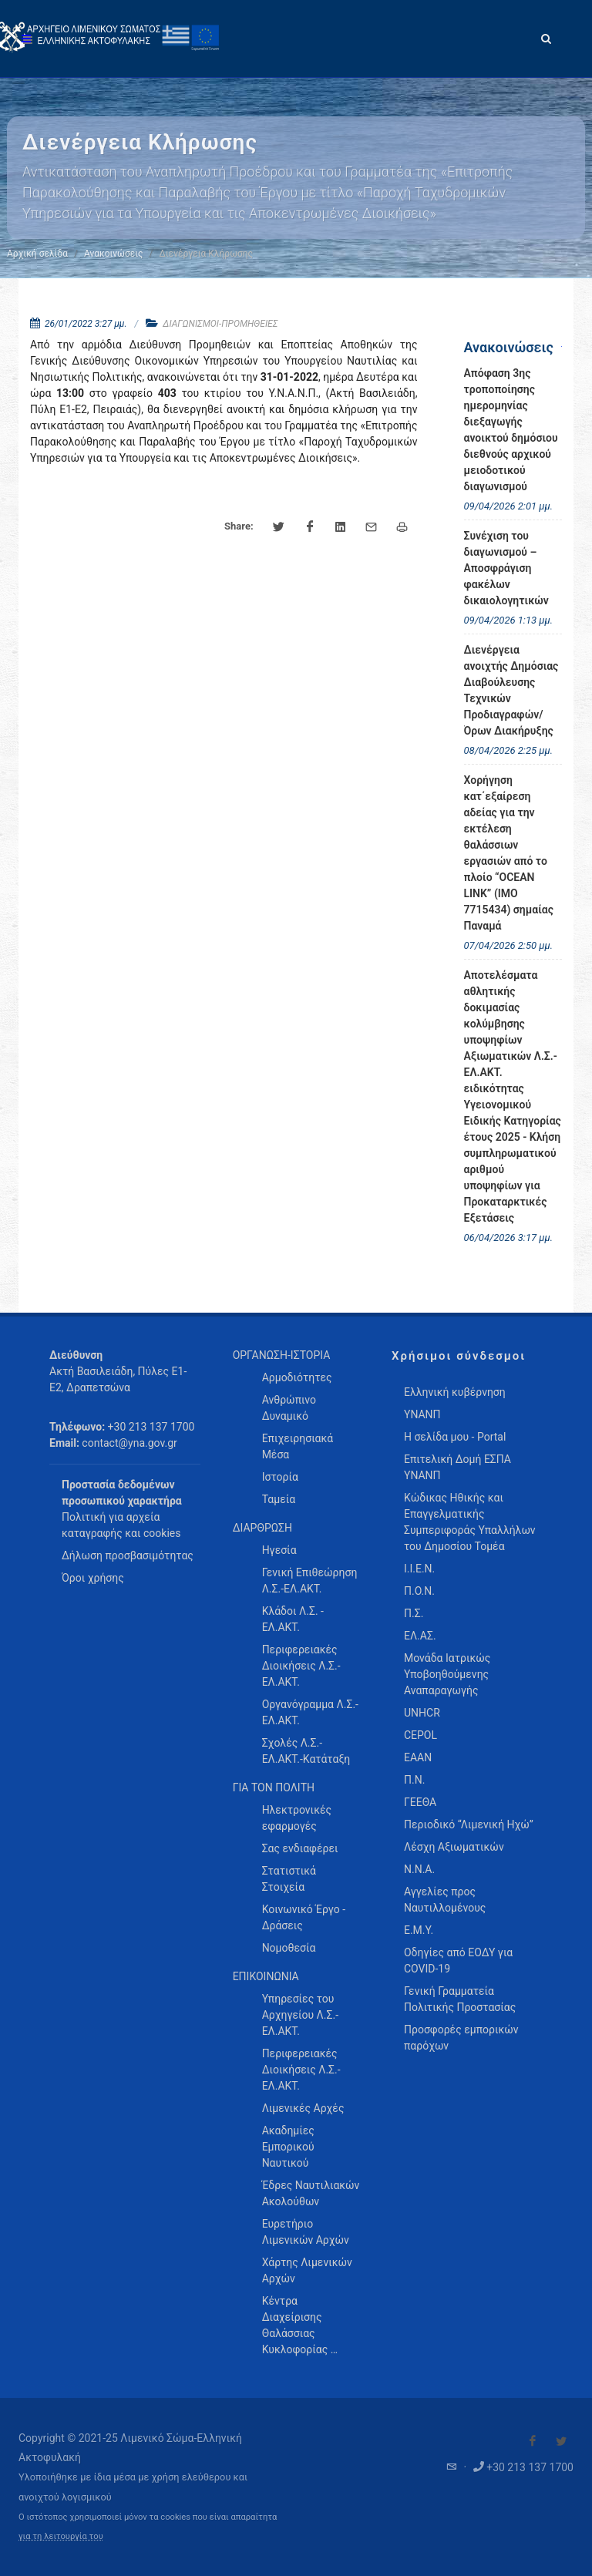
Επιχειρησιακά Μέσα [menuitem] (298, 1446)
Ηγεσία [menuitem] (279, 1550)
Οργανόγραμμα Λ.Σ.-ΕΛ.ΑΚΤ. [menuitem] (310, 1712)
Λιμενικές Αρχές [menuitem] (303, 2108)
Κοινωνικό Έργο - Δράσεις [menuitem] (303, 1917)
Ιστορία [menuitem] (280, 1477)
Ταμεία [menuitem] (279, 1499)
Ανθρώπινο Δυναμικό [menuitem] (289, 1408)
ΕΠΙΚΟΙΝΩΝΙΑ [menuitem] (266, 1976)
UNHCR (422, 1713)
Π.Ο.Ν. (419, 1591)
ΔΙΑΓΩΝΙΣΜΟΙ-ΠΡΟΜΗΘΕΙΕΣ (220, 323)
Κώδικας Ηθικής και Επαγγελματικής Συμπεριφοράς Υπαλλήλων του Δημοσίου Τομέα (470, 1521)
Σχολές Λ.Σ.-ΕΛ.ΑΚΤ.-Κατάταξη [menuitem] (306, 1751)
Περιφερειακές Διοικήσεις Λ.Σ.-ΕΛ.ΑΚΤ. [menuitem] (301, 1665)
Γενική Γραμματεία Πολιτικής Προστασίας (460, 1999)
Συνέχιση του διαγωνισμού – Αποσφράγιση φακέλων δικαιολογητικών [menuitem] (506, 568)
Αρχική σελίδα (37, 253)
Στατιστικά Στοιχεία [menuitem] (289, 1879)
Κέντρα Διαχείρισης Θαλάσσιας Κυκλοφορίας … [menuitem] (300, 2325)
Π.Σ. (413, 1613)
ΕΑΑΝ (418, 1757)
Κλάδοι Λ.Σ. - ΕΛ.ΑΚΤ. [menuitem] (293, 1619)
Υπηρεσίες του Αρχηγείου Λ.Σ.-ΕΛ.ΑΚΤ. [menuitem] (300, 2015)
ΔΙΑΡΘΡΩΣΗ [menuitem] (262, 1528)
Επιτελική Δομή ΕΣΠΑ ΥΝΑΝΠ (457, 1467)
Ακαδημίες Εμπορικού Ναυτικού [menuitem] (288, 2146)
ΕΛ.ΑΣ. (420, 1635)
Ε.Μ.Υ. (418, 1930)
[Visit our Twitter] (561, 2441)
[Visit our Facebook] (532, 2441)
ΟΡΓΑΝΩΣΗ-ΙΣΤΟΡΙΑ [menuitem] (282, 1355)
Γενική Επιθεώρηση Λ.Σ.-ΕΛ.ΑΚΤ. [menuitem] (310, 1580)
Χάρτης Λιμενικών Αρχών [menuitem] (307, 2270)
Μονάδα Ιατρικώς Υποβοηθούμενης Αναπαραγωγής (447, 1674)
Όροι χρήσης (93, 1578)
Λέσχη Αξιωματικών (454, 1847)
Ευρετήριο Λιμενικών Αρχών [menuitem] (305, 2232)
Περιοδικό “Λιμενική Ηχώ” (468, 1824)
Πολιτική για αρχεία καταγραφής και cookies (121, 1525)
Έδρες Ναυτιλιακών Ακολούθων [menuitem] (311, 2193)
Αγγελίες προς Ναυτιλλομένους (445, 1899)
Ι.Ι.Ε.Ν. (419, 1568)
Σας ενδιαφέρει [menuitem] (300, 1848)
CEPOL (420, 1735)
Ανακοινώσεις (113, 253)
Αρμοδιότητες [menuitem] (297, 1377)
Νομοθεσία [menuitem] (289, 1948)
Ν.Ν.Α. (419, 1869)
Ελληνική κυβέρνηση (455, 1392)
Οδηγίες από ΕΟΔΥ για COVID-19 (458, 1960)
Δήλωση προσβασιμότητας (127, 1555)
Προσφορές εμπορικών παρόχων (461, 2037)
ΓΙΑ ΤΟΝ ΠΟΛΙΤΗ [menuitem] (273, 1787)
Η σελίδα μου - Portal (455, 1437)
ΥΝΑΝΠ (422, 1414)
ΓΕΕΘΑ (420, 1802)
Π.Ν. (414, 1780)
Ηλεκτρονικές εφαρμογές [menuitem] (296, 1818)
